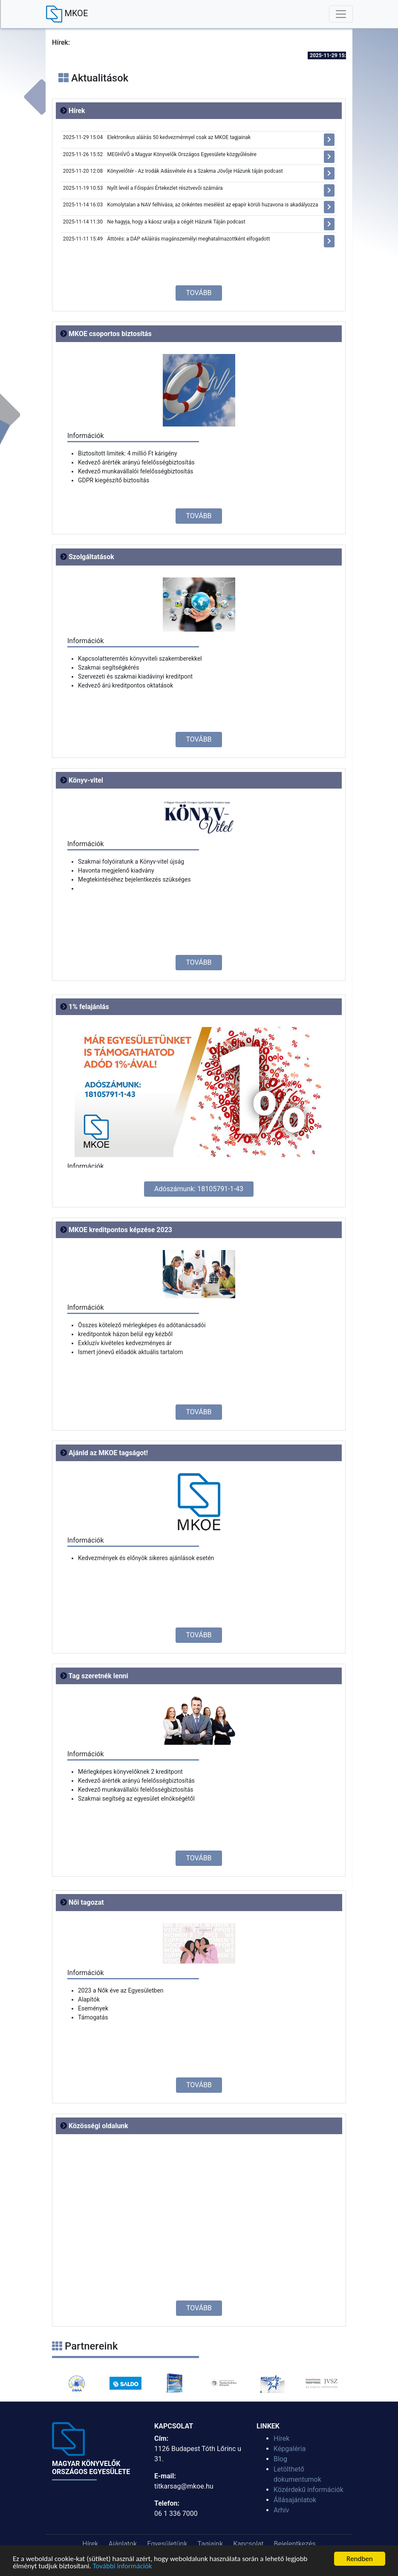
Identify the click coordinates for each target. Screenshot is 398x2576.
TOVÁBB (198, 293)
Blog (280, 2459)
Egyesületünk (167, 2544)
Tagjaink (210, 2544)
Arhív (281, 2510)
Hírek (281, 2438)
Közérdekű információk (308, 2490)
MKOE (67, 14)
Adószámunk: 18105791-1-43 (198, 1189)
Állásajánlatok (295, 2500)
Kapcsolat (248, 2544)
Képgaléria (290, 2449)
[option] (76, 2383)
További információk (122, 2566)
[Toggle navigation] (341, 14)
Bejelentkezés (295, 2544)
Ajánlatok (122, 2544)
